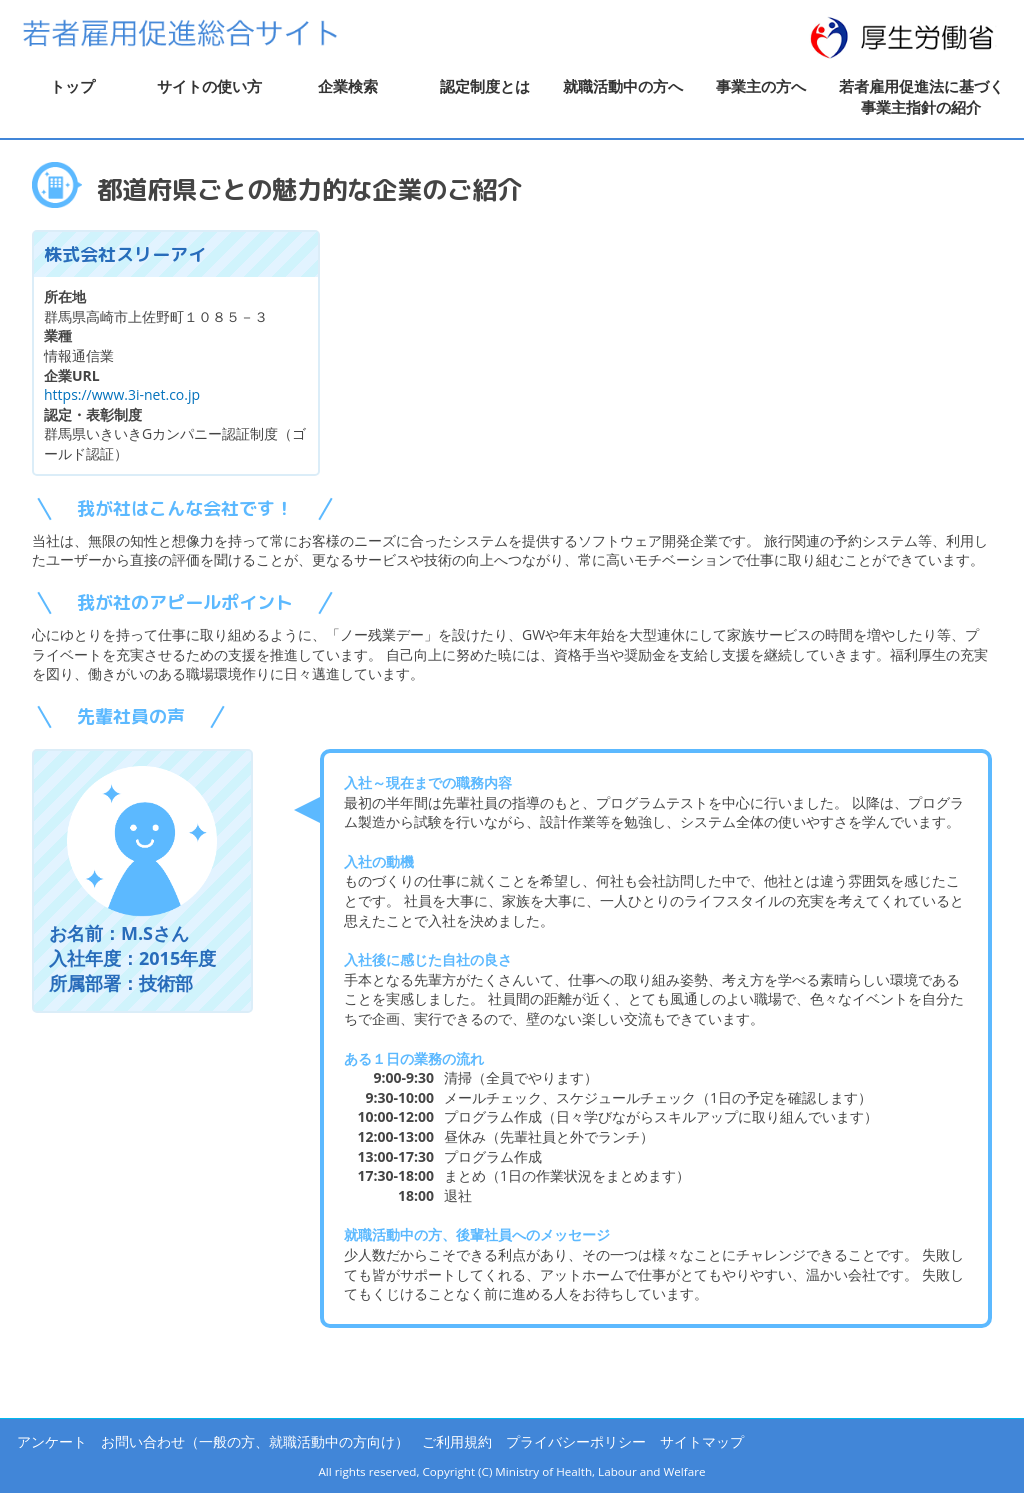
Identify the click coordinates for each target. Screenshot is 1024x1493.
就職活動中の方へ (623, 86)
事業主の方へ (761, 86)
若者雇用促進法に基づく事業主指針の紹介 (921, 96)
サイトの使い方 (209, 86)
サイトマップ (702, 1441)
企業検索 (348, 86)
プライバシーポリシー (576, 1441)
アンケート (52, 1441)
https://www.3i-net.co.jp (122, 394)
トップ (72, 86)
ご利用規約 (457, 1441)
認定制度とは (485, 86)
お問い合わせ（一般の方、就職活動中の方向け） (255, 1441)
